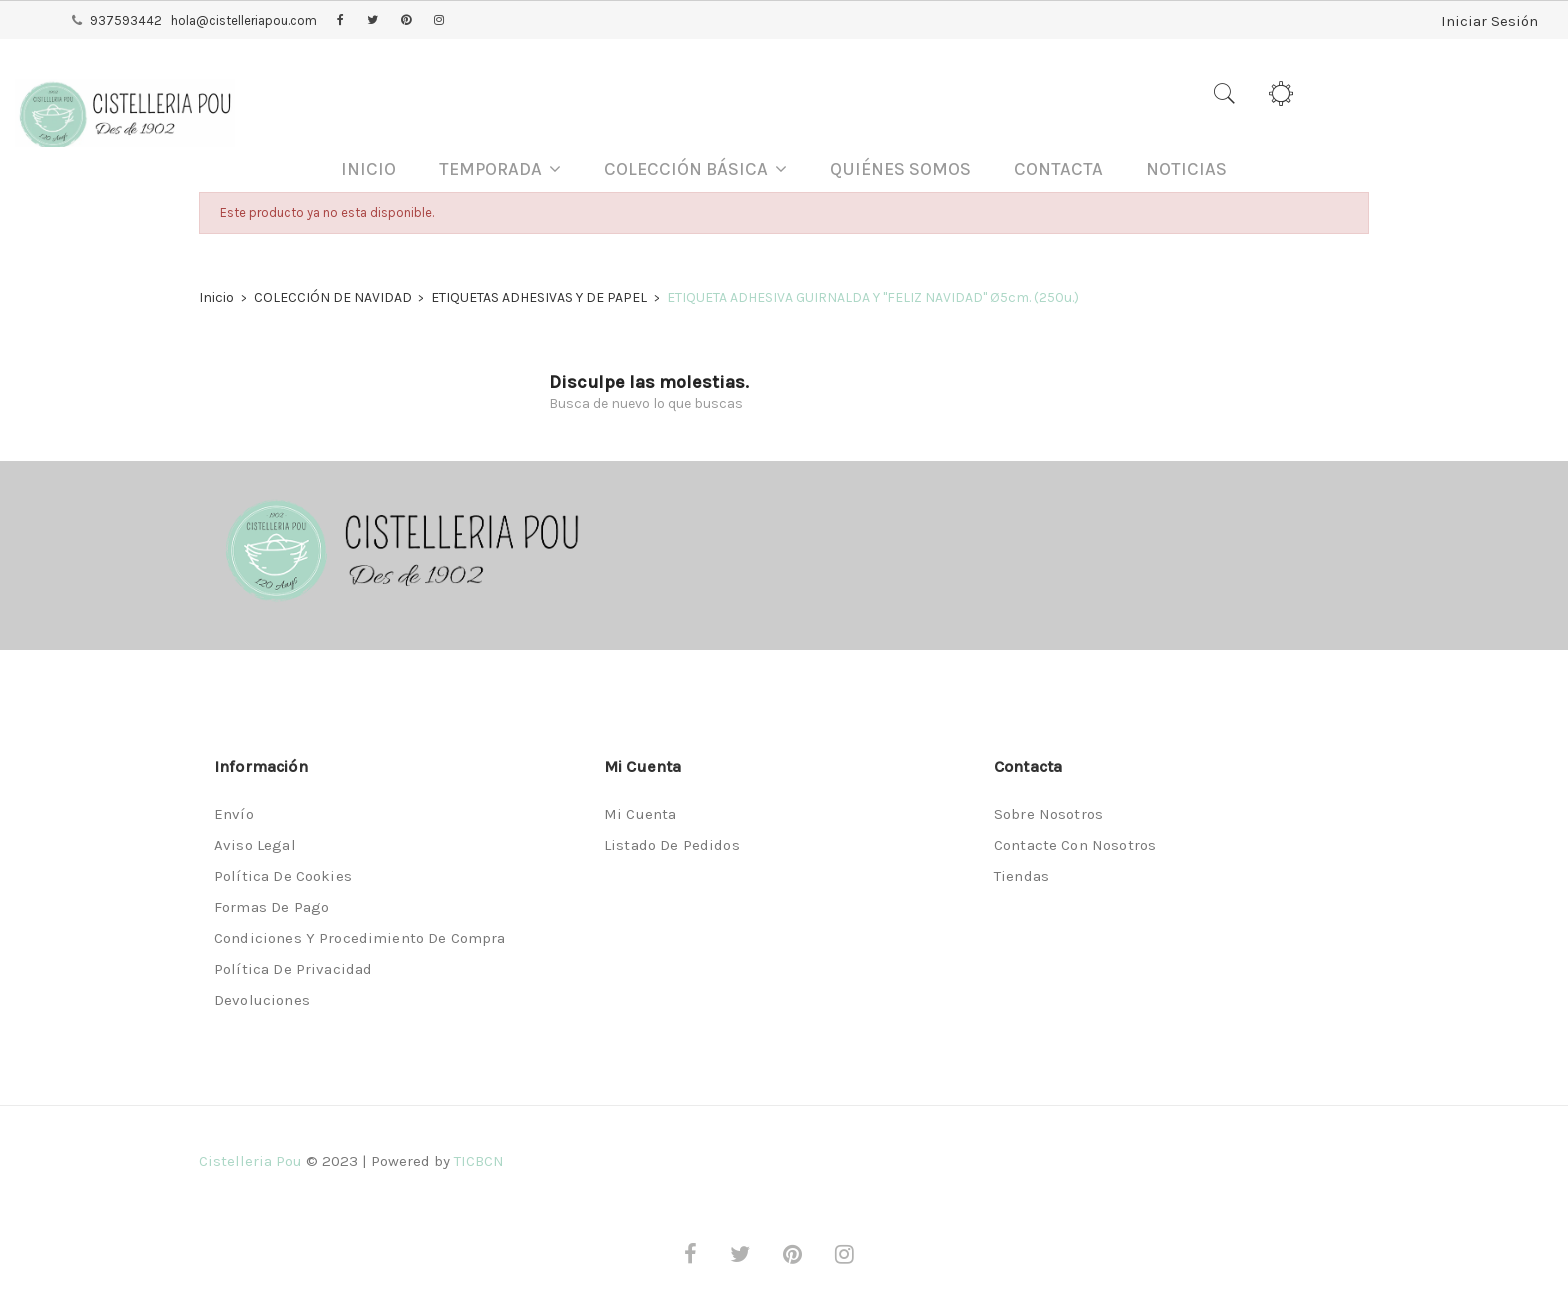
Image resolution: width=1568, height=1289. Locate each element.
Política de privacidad (293, 969)
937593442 (126, 20)
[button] (500, 169)
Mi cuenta (640, 814)
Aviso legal (255, 845)
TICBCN (479, 1161)
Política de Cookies (283, 876)
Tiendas (1021, 876)
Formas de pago (271, 907)
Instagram (439, 21)
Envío (234, 814)
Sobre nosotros (1048, 814)
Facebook (340, 21)
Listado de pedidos (672, 845)
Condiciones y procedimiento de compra (360, 938)
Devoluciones (262, 1000)
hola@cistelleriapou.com (244, 20)
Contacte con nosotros (1075, 845)
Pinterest (406, 21)
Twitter (372, 21)
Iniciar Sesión (1483, 20)
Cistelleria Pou (250, 1161)
